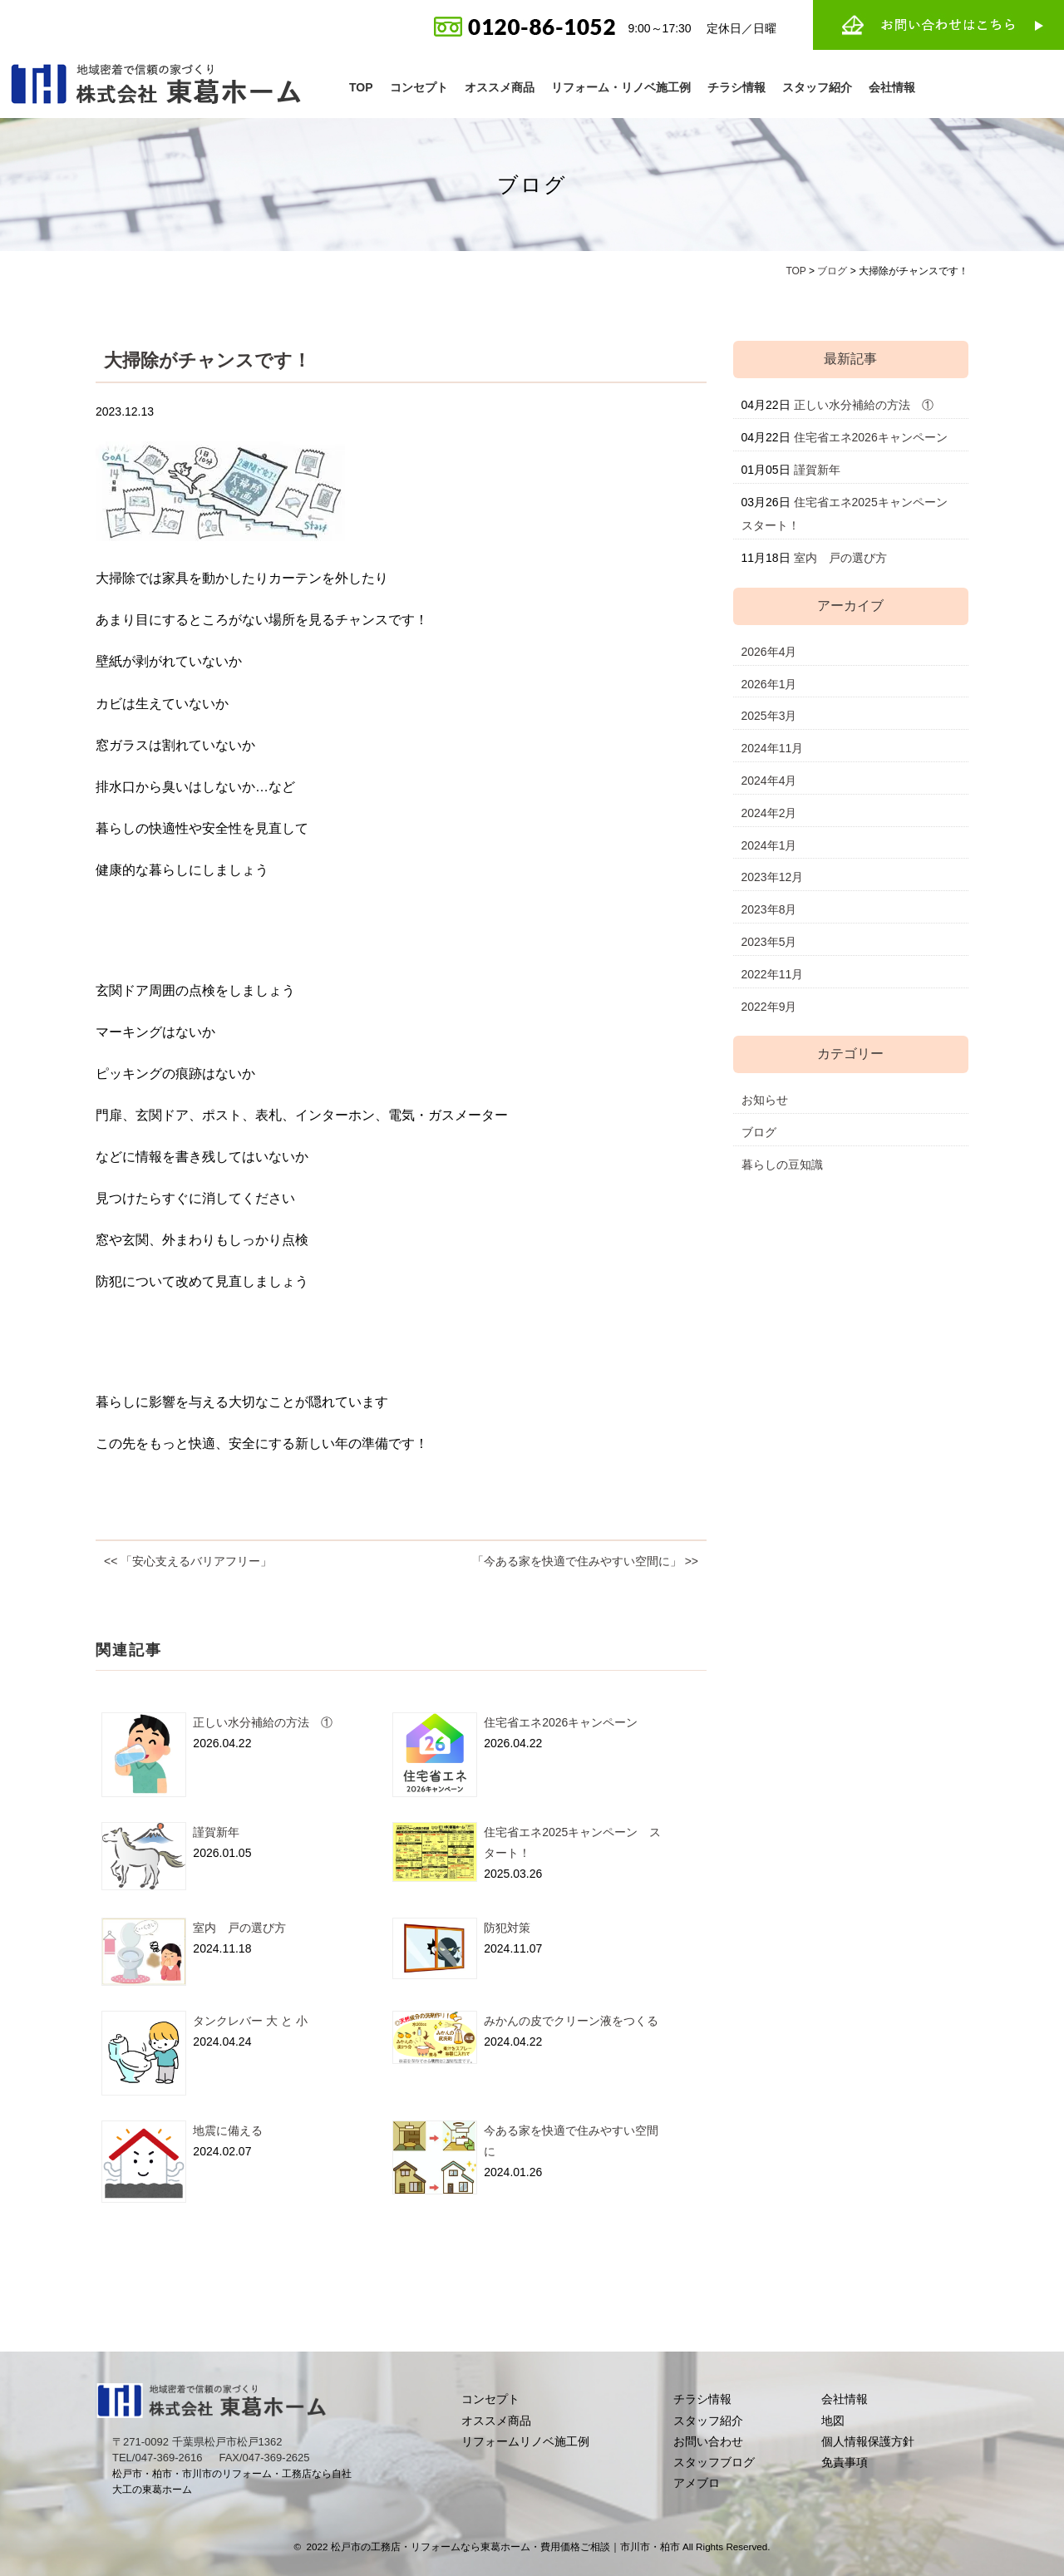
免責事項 (844, 2462)
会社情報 (892, 87)
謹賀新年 (216, 1832)
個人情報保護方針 (867, 2441)
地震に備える (228, 2130)
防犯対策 (507, 1927)
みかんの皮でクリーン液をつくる (571, 2020)
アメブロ (696, 2483)
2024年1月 (769, 845)
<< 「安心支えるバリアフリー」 (188, 1561)
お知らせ (764, 1099)
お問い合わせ (708, 2441)
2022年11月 (772, 974)
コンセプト (419, 87)
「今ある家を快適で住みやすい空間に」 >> (585, 1561)
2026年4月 (769, 651)
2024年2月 (769, 813)
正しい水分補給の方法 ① (262, 1722)
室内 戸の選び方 (239, 1927)
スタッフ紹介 (817, 87)
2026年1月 (769, 684)
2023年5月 (769, 941)
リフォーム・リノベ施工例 (621, 87)
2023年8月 (769, 909)
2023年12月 (772, 877)
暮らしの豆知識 (782, 1164)
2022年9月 (769, 1006)
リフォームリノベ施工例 (525, 2441)
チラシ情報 (736, 87)
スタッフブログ (714, 2462)
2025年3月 (769, 715)
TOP (361, 87)
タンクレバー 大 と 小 (250, 2020)
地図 (833, 2420)
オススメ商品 (499, 87)
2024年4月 (769, 780)
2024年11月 (772, 748)
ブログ (758, 1132)
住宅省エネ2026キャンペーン (561, 1722)
